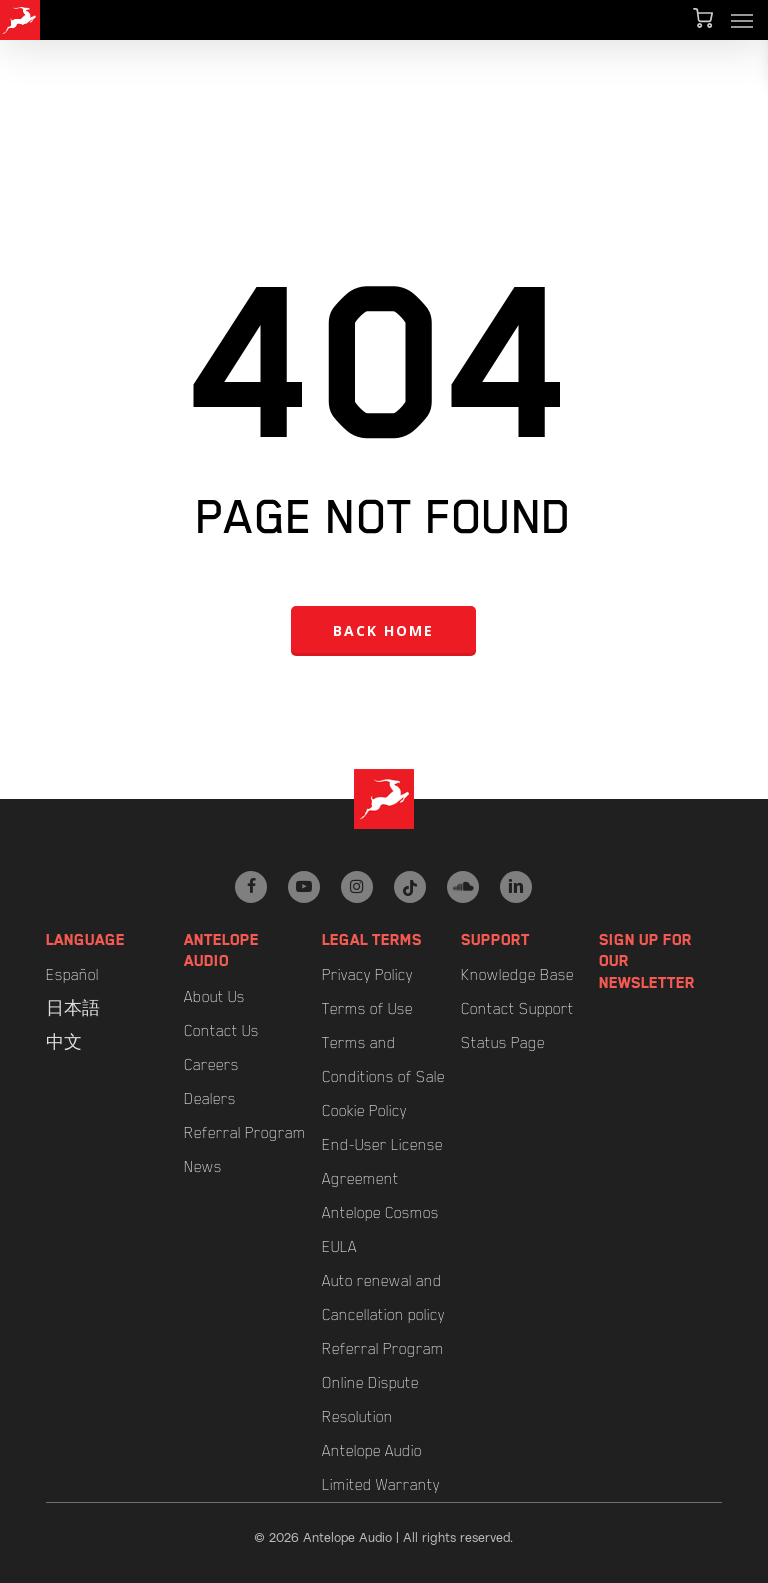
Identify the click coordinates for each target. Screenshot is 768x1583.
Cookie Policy (364, 1111)
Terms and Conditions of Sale (383, 1060)
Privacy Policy (367, 975)
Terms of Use (367, 1009)
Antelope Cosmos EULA (380, 1230)
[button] (742, 20)
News (203, 1167)
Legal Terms (372, 940)
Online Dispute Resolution (370, 1400)
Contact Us (221, 1031)
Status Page (503, 1043)
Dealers (210, 1099)
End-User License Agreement (382, 1162)
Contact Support (517, 1009)
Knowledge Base (517, 975)
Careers (211, 1065)
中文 (64, 1043)
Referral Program (245, 1133)
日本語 (73, 1009)
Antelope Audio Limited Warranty (381, 1468)
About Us (214, 997)
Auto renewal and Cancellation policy (383, 1298)
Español (72, 975)
